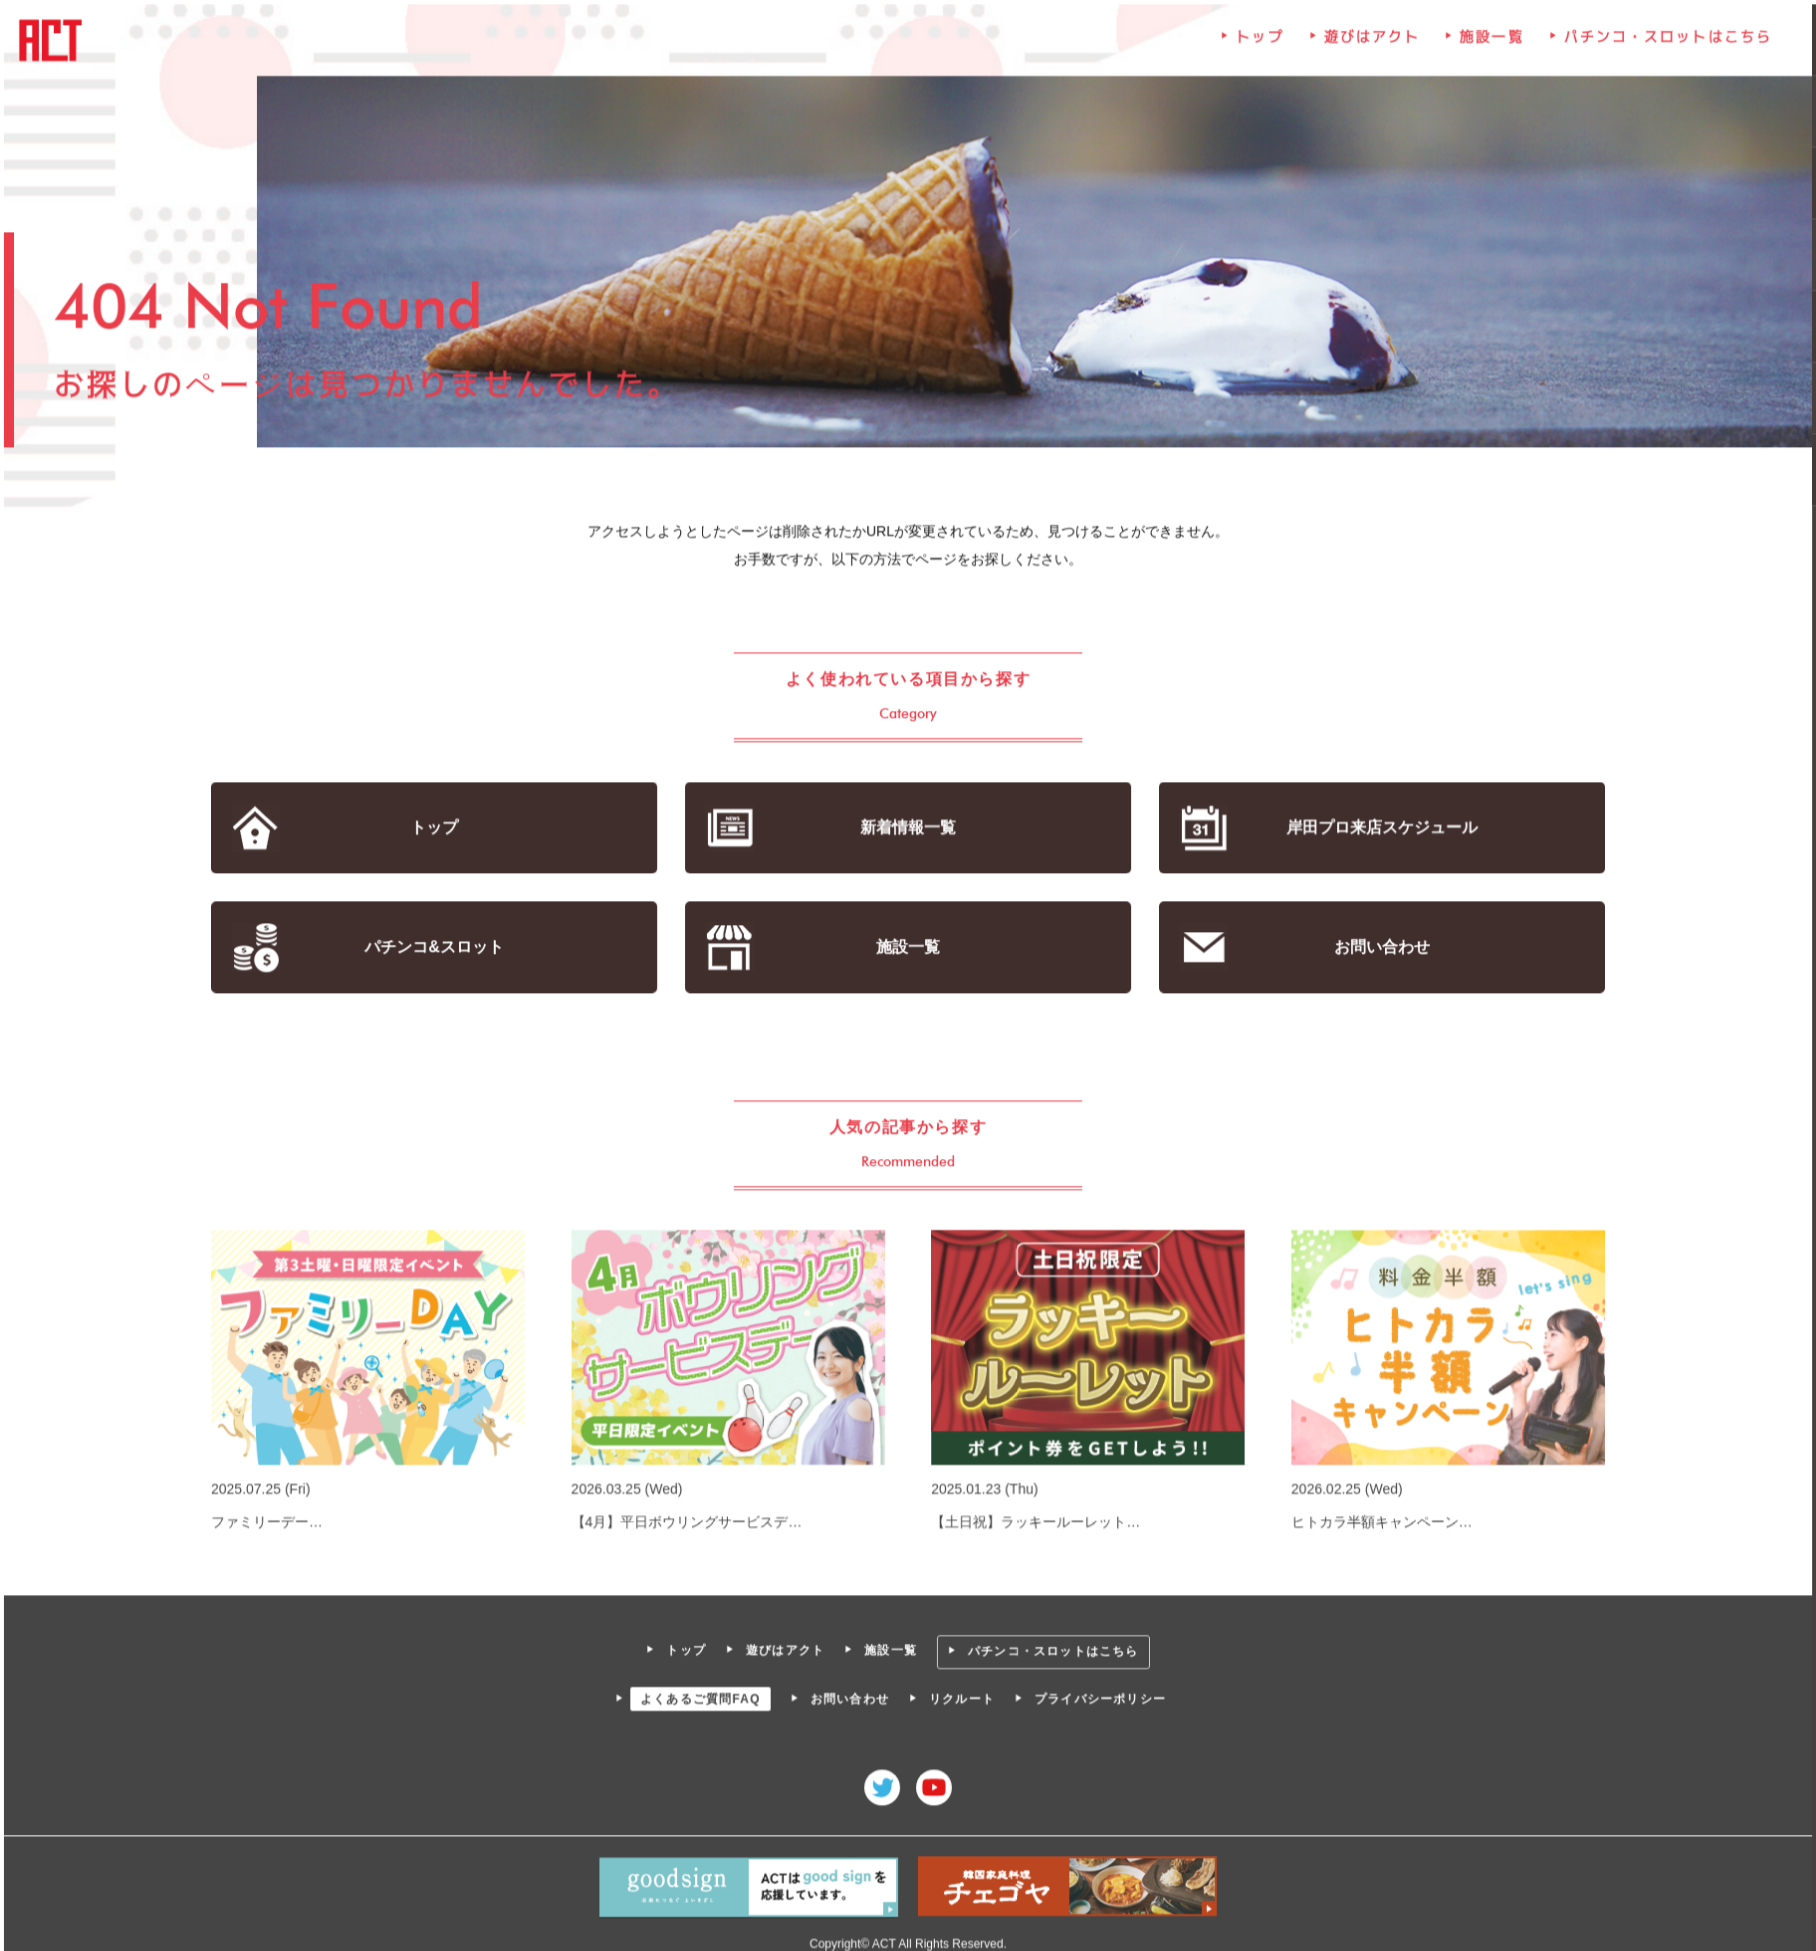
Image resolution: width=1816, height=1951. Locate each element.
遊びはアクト (1370, 42)
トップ (1258, 42)
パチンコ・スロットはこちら (1663, 42)
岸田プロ (1379, 828)
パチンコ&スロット (437, 946)
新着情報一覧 (907, 828)
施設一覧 (1489, 42)
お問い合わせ (1379, 946)
